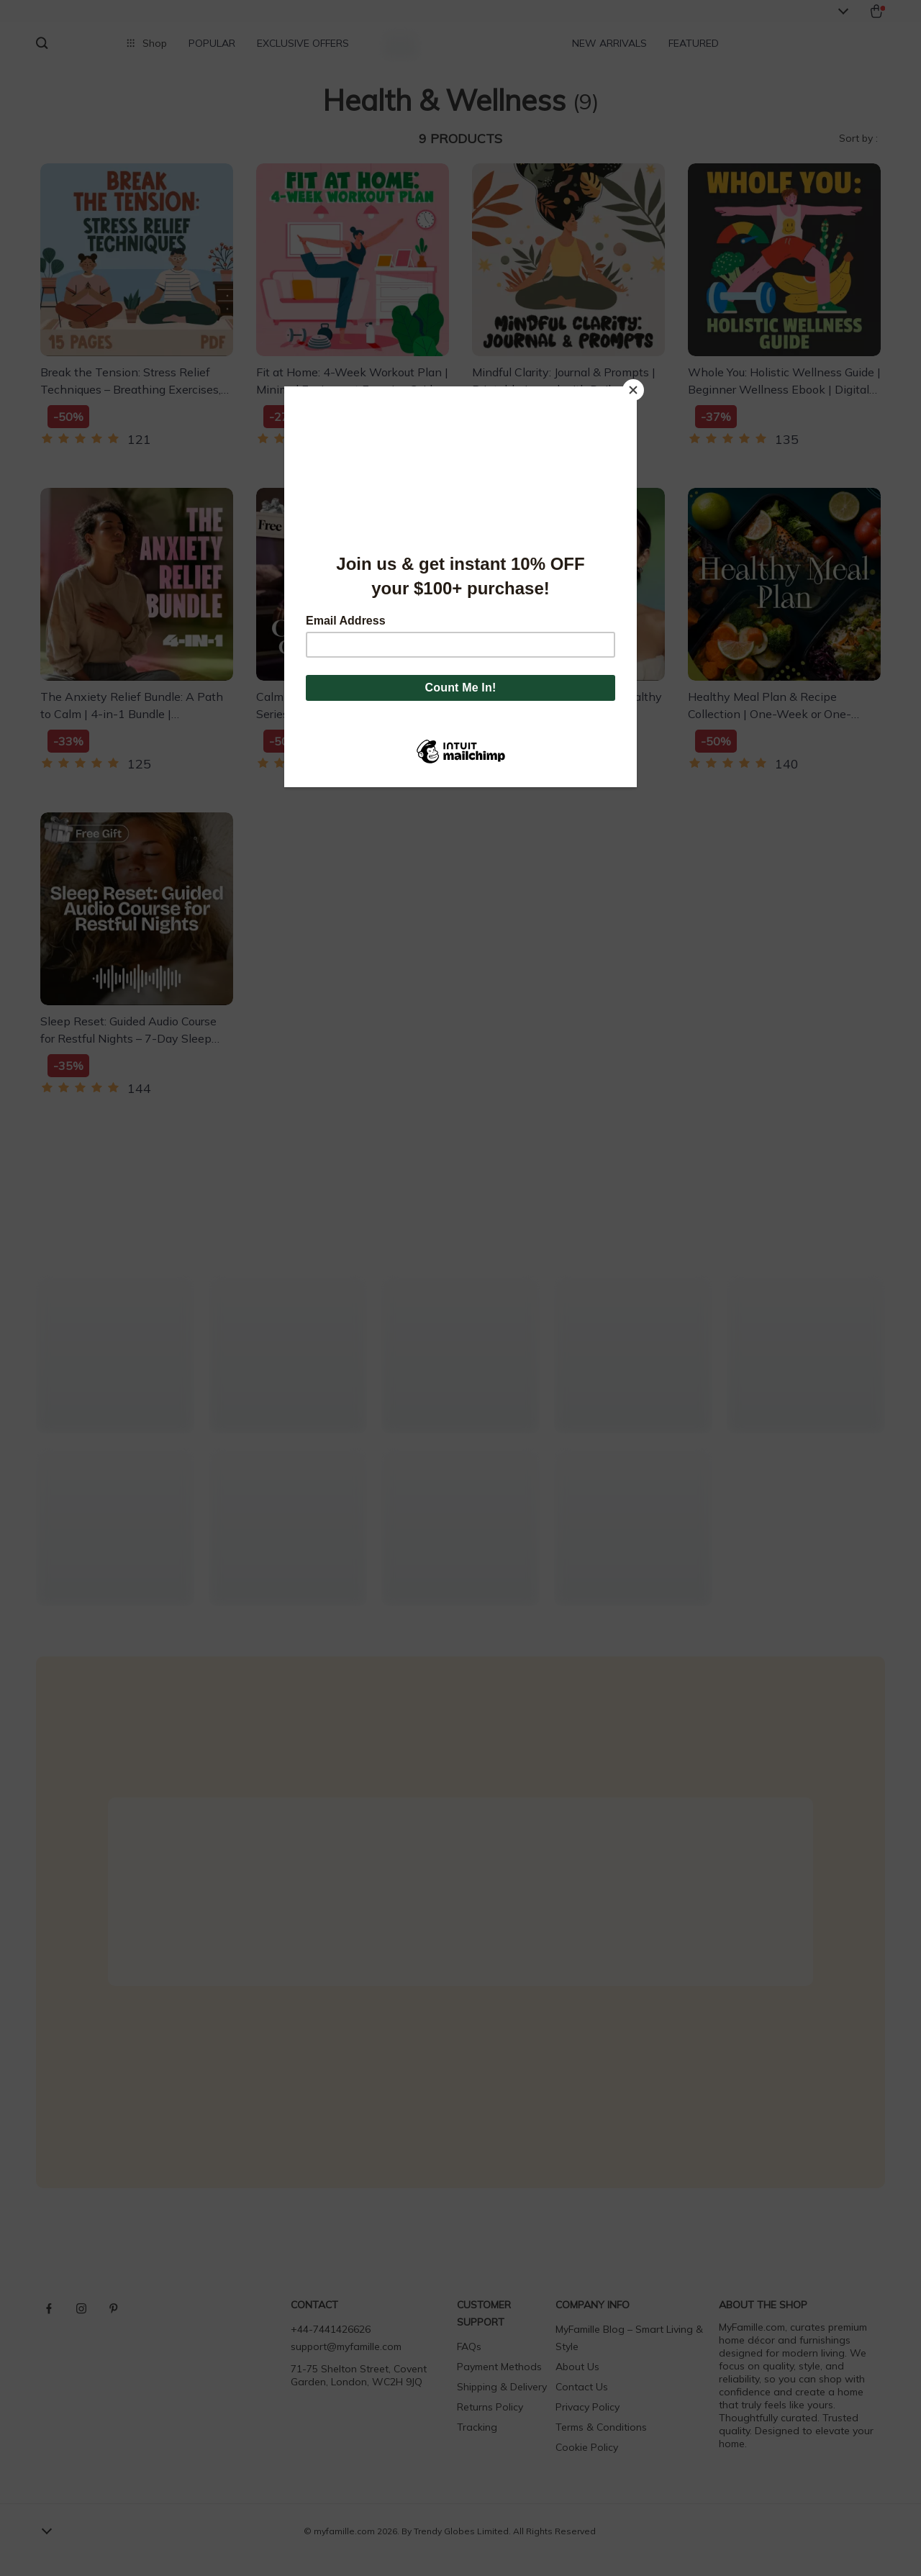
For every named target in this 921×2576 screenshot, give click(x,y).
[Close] (633, 390)
